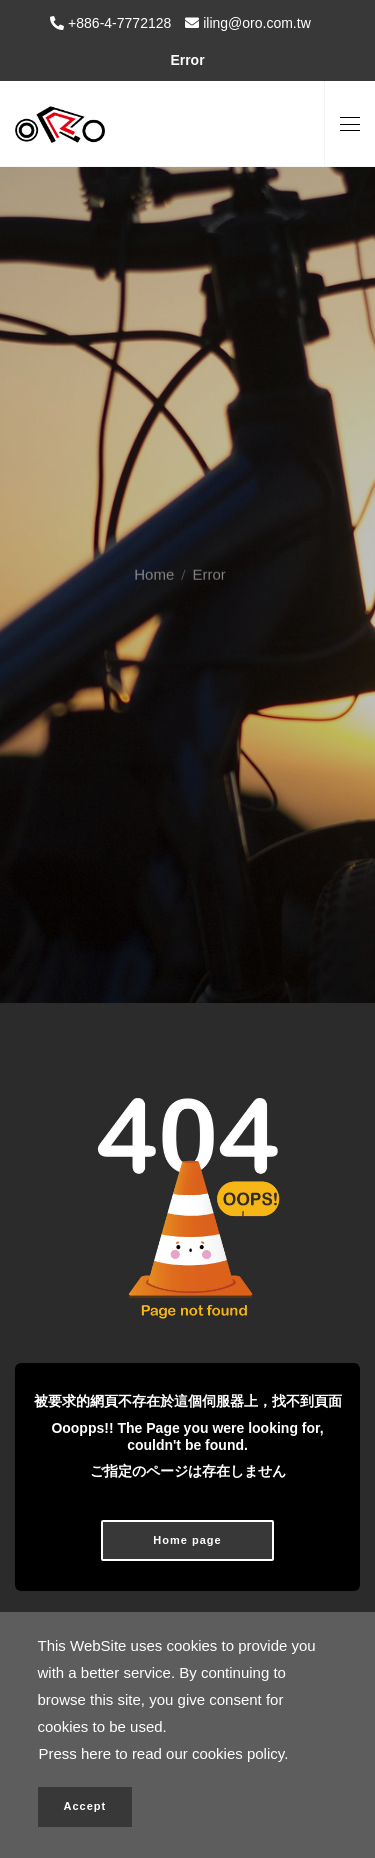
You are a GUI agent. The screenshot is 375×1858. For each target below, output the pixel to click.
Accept (85, 1806)
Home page (187, 1540)
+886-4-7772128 (117, 23)
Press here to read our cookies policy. (164, 1753)
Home (154, 557)
